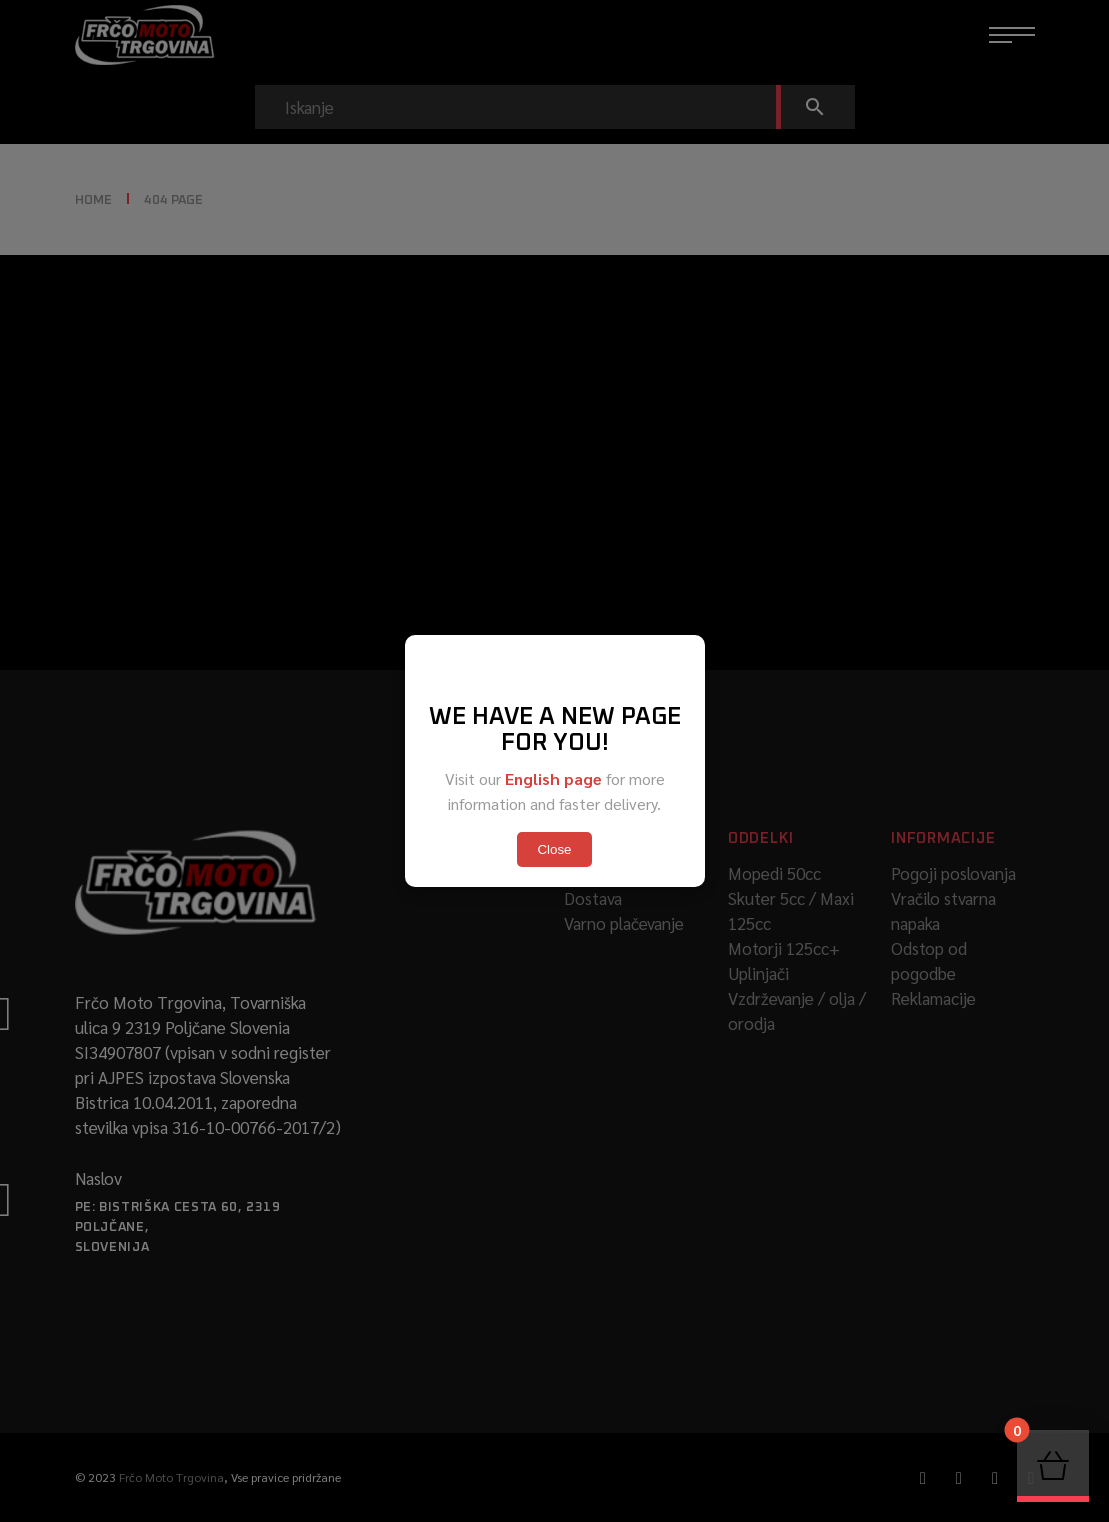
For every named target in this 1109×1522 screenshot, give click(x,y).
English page (553, 778)
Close (554, 849)
